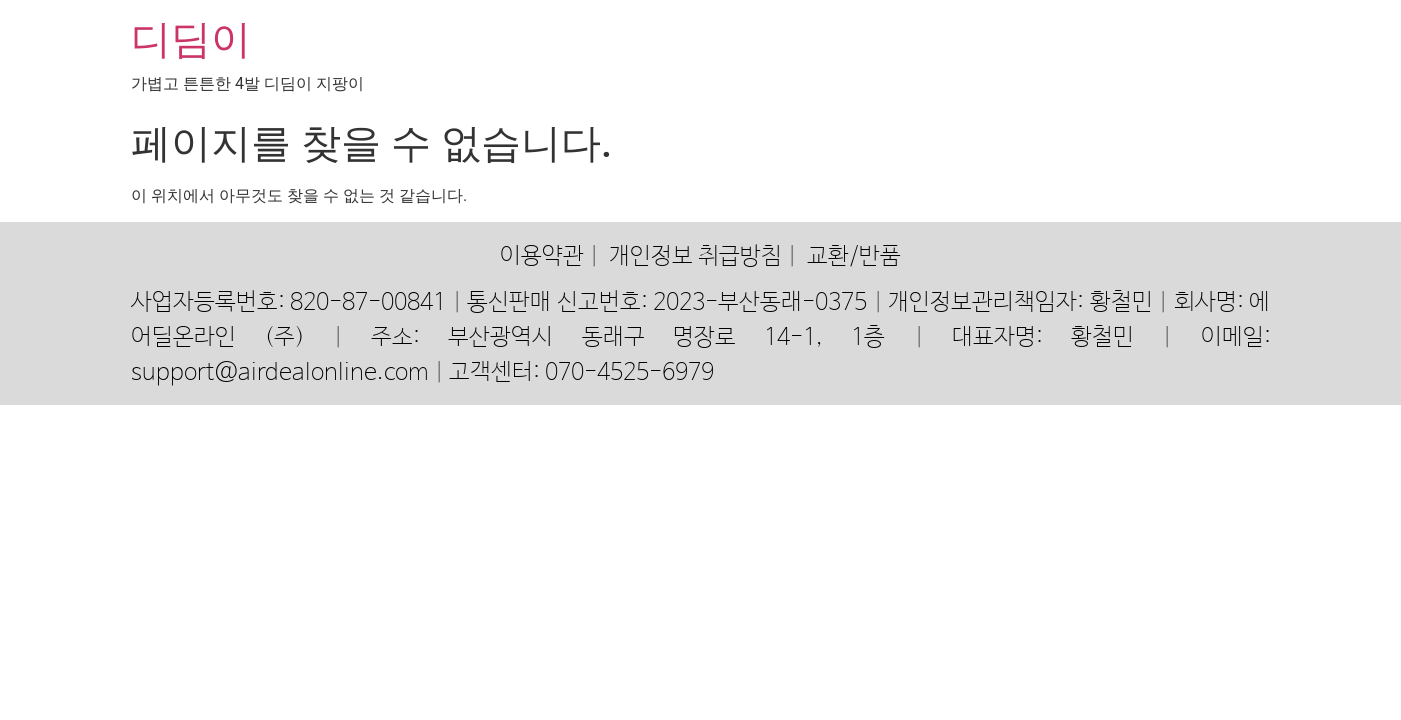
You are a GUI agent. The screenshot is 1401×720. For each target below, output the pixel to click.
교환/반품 (854, 256)
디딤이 (191, 39)
